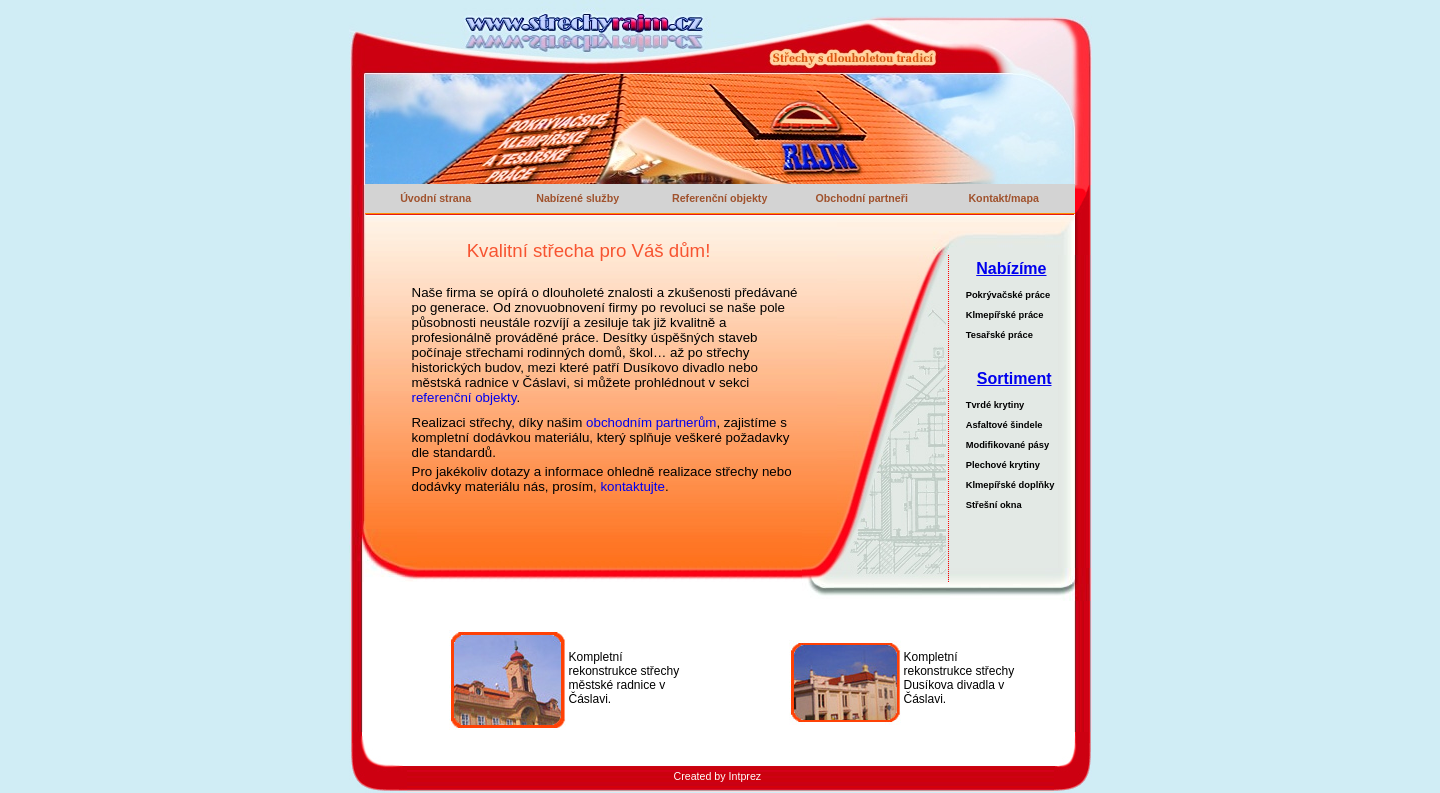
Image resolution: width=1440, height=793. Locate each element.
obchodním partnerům (651, 422)
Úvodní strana (435, 198)
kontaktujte (632, 486)
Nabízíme (1011, 268)
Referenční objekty (719, 198)
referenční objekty (464, 397)
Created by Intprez (718, 776)
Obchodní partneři (861, 198)
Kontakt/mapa (1003, 198)
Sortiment (1014, 378)
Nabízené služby (577, 198)
